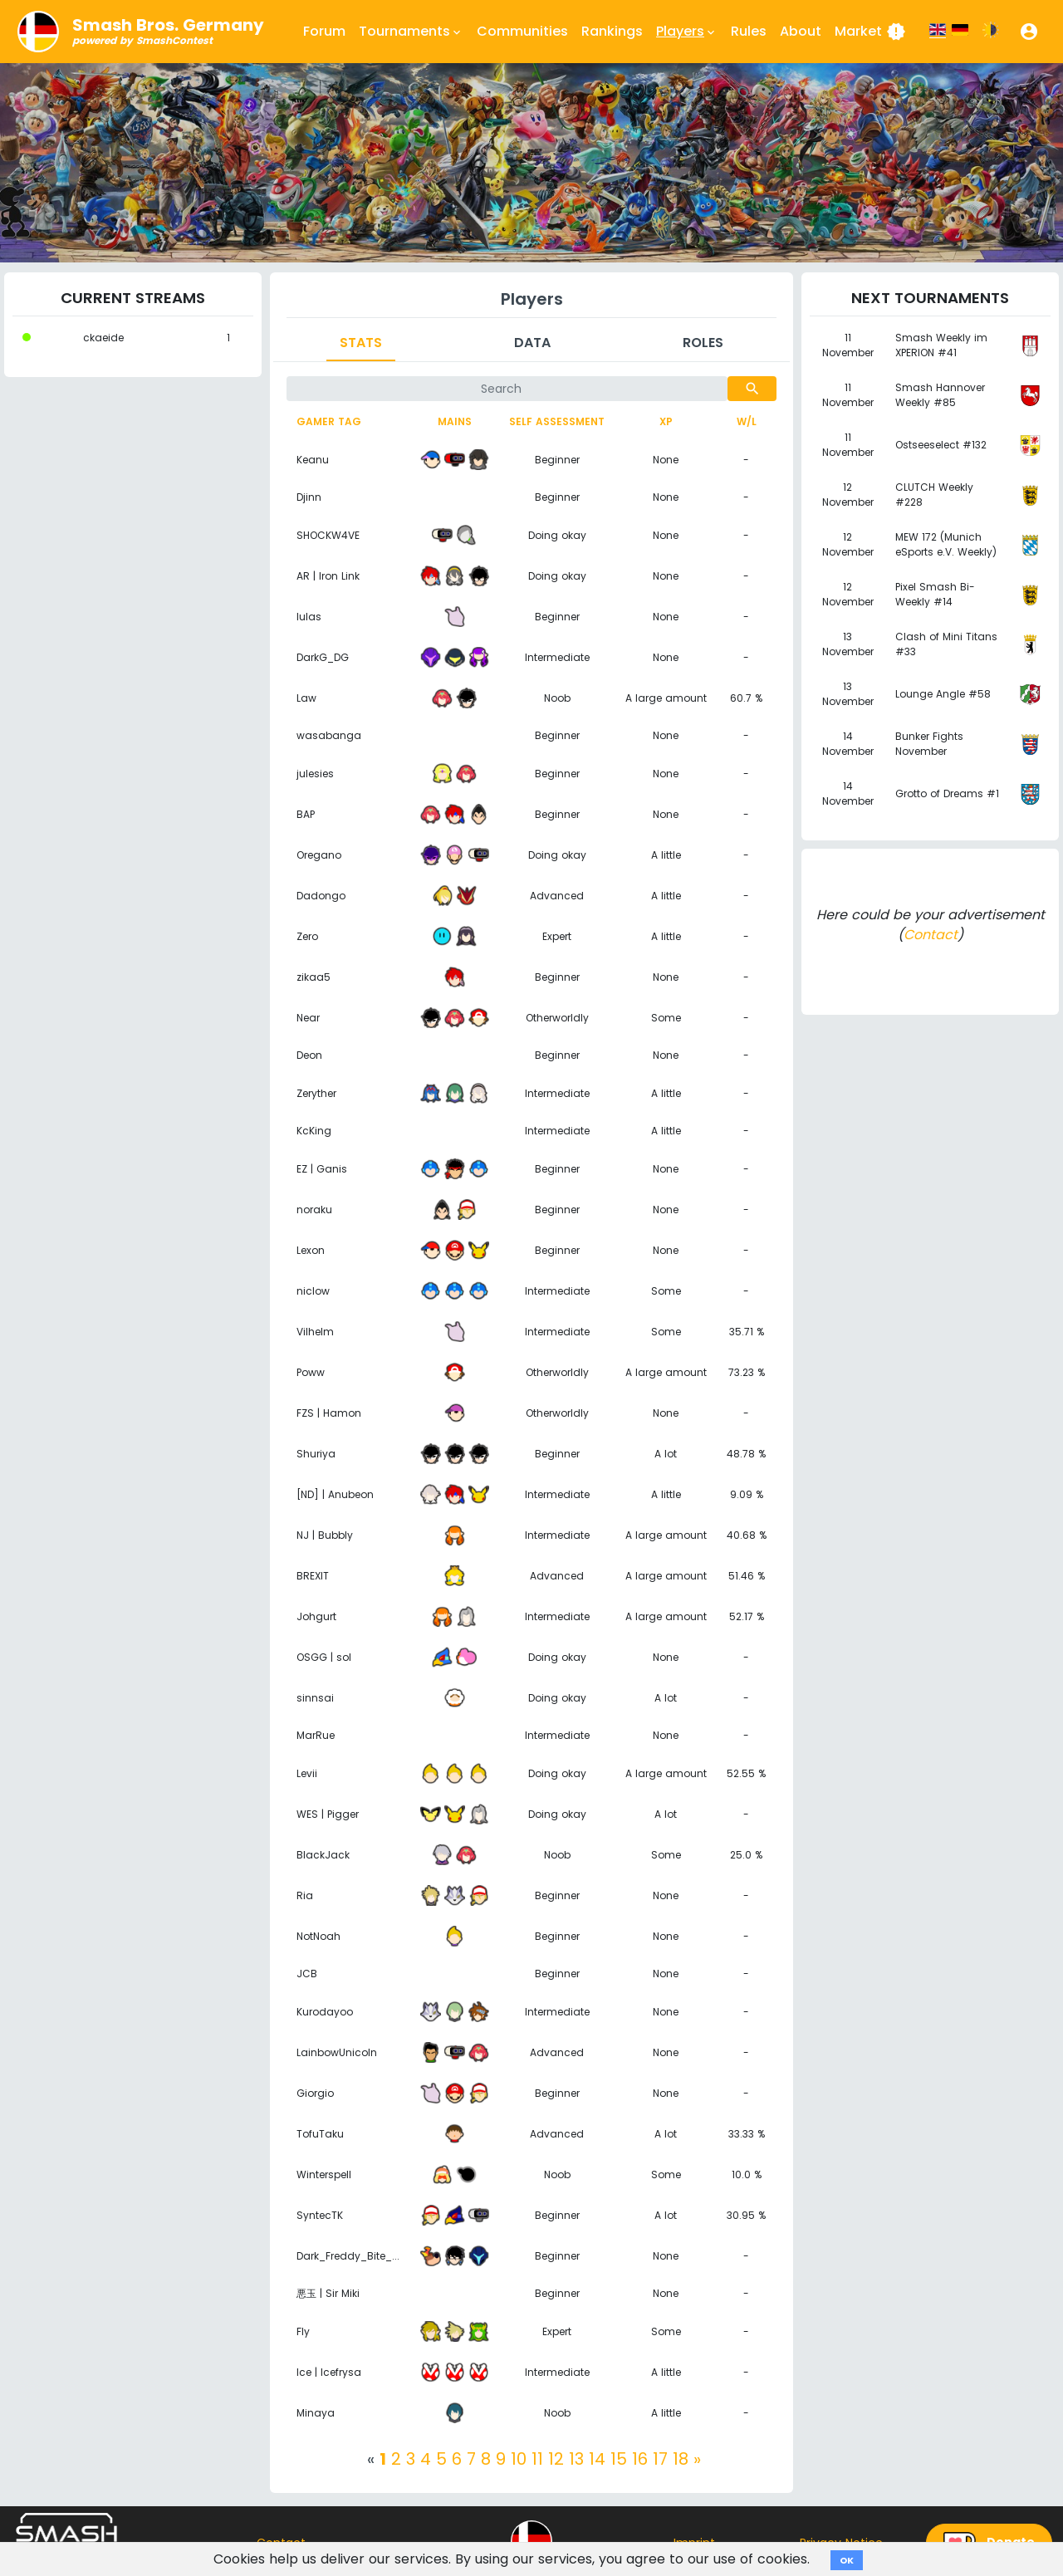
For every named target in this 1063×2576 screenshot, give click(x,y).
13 (576, 2459)
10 (519, 2459)
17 (660, 2459)
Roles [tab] (703, 342)
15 (618, 2459)
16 (640, 2459)
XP (666, 421)
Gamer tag (328, 421)
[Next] (697, 2459)
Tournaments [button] (411, 32)
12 (556, 2459)
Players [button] (687, 32)
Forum (324, 31)
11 (537, 2459)
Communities (522, 31)
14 (597, 2459)
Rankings (612, 31)
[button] (1029, 31)
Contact (931, 934)
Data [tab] (532, 342)
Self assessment (557, 421)
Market (870, 32)
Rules (749, 31)
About (800, 31)
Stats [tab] (361, 342)
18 (680, 2459)
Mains (455, 421)
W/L (747, 421)
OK (847, 2560)
